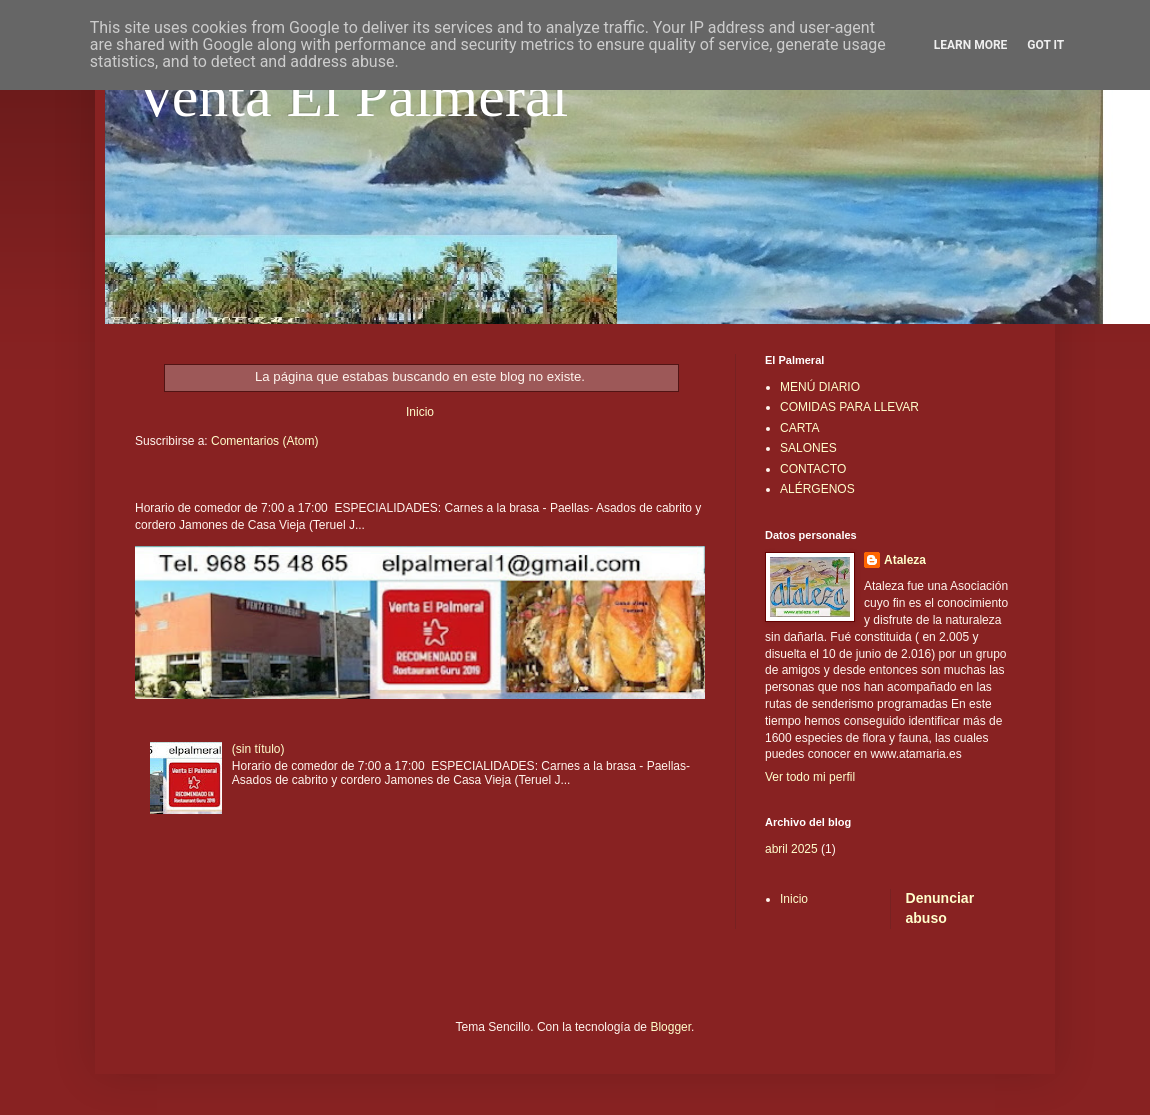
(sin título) (258, 749)
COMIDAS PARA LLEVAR (849, 407)
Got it (1045, 45)
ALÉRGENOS (817, 489)
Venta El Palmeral (351, 96)
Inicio (420, 412)
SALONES (808, 448)
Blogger (670, 1027)
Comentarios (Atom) (264, 441)
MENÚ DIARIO (820, 387)
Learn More (971, 45)
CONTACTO (813, 469)
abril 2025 (791, 849)
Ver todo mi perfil (810, 777)
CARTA (800, 428)
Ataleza (905, 560)
